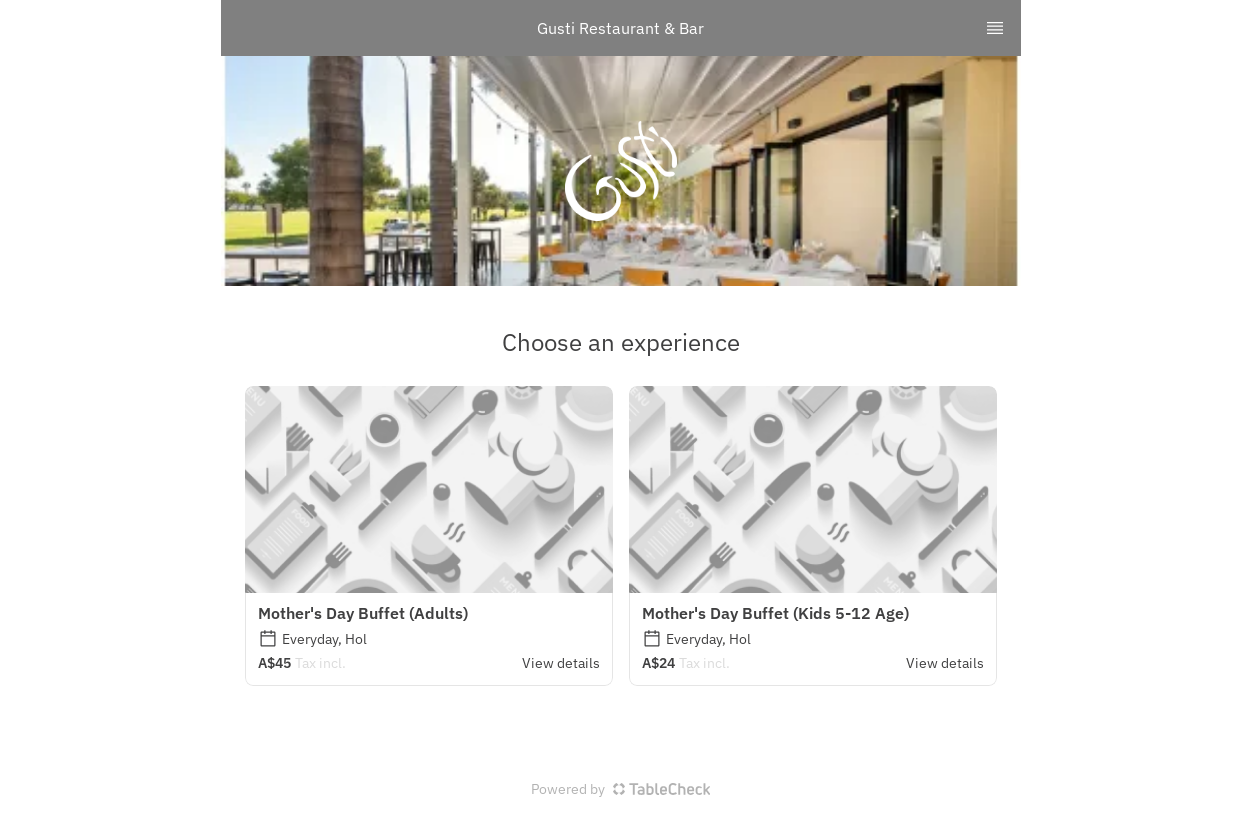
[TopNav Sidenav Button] (995, 28)
